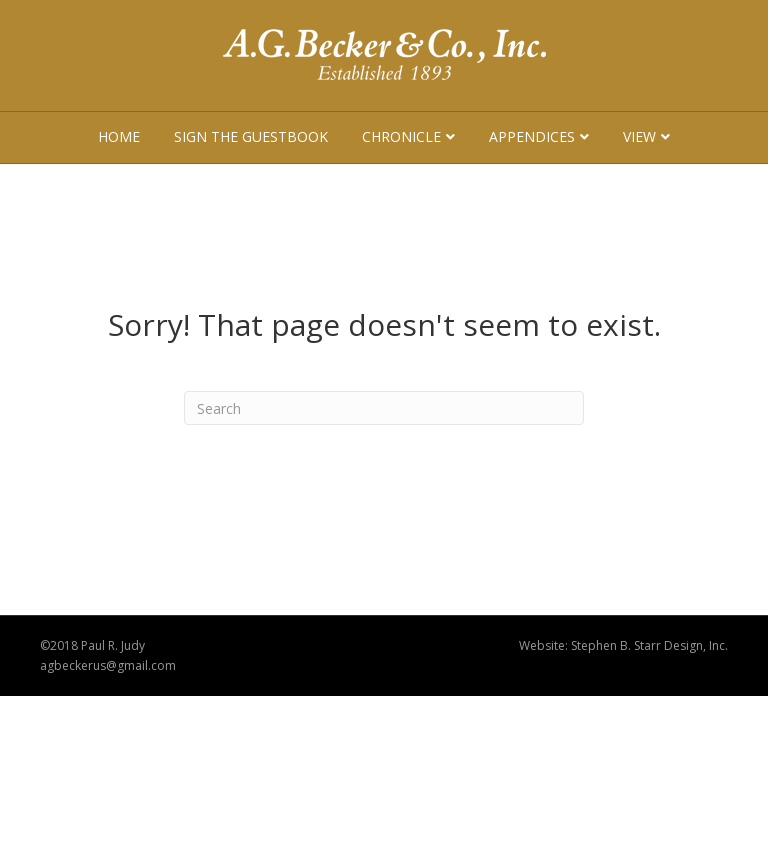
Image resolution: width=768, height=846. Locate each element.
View (639, 136)
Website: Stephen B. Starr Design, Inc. (623, 645)
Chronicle (401, 136)
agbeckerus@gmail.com (108, 665)
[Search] (384, 408)
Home (119, 136)
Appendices (532, 136)
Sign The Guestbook (251, 136)
